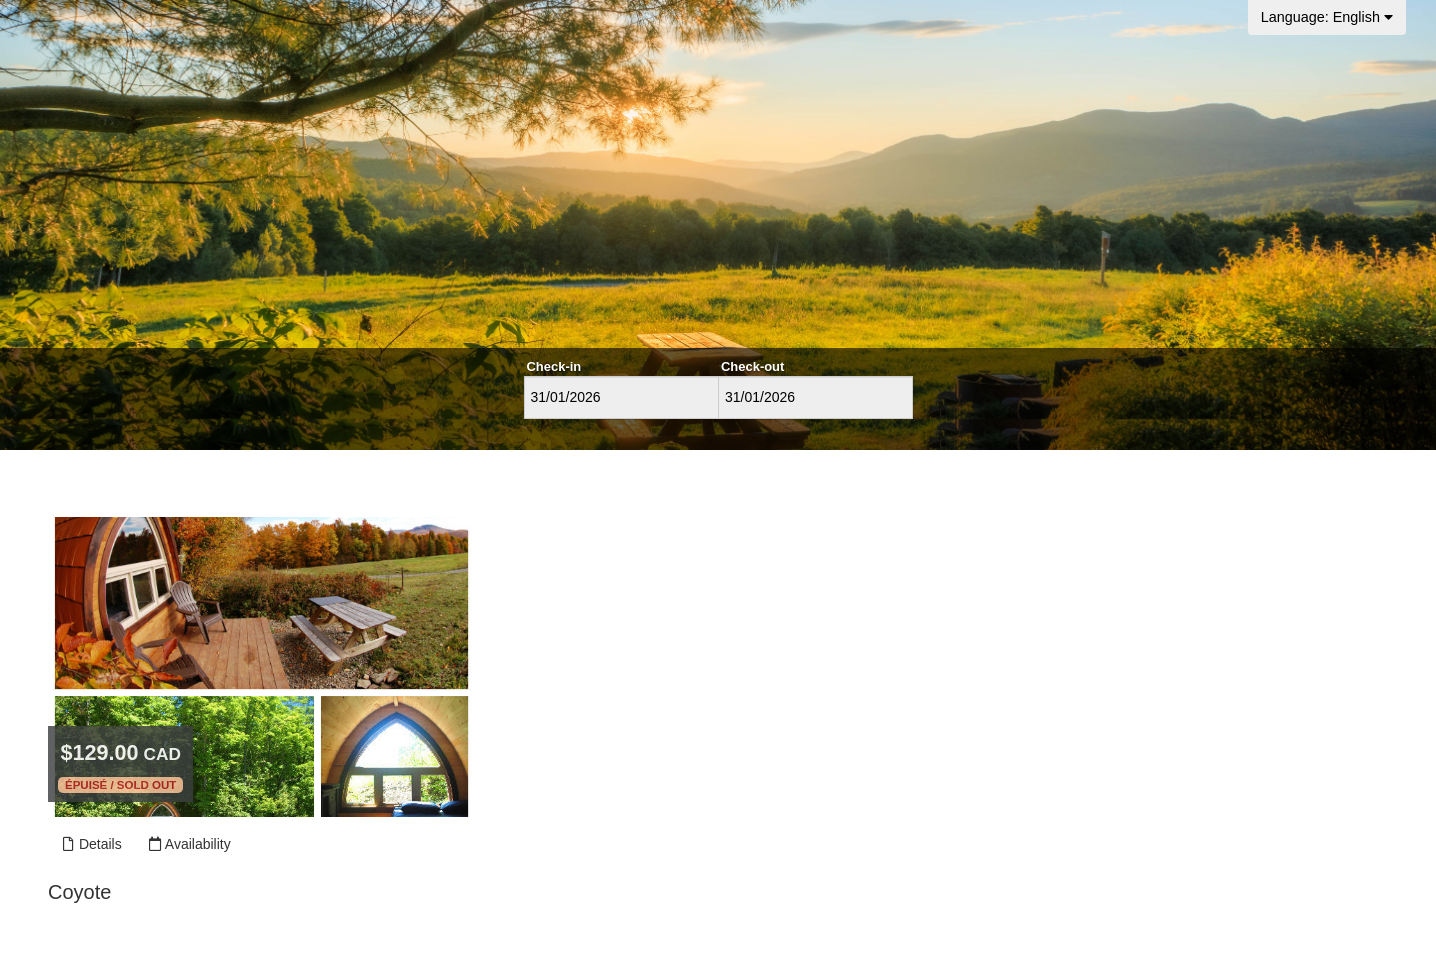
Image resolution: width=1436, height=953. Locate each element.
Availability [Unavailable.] (189, 844)
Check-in (554, 366)
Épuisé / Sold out (120, 785)
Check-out (752, 366)
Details (91, 844)
